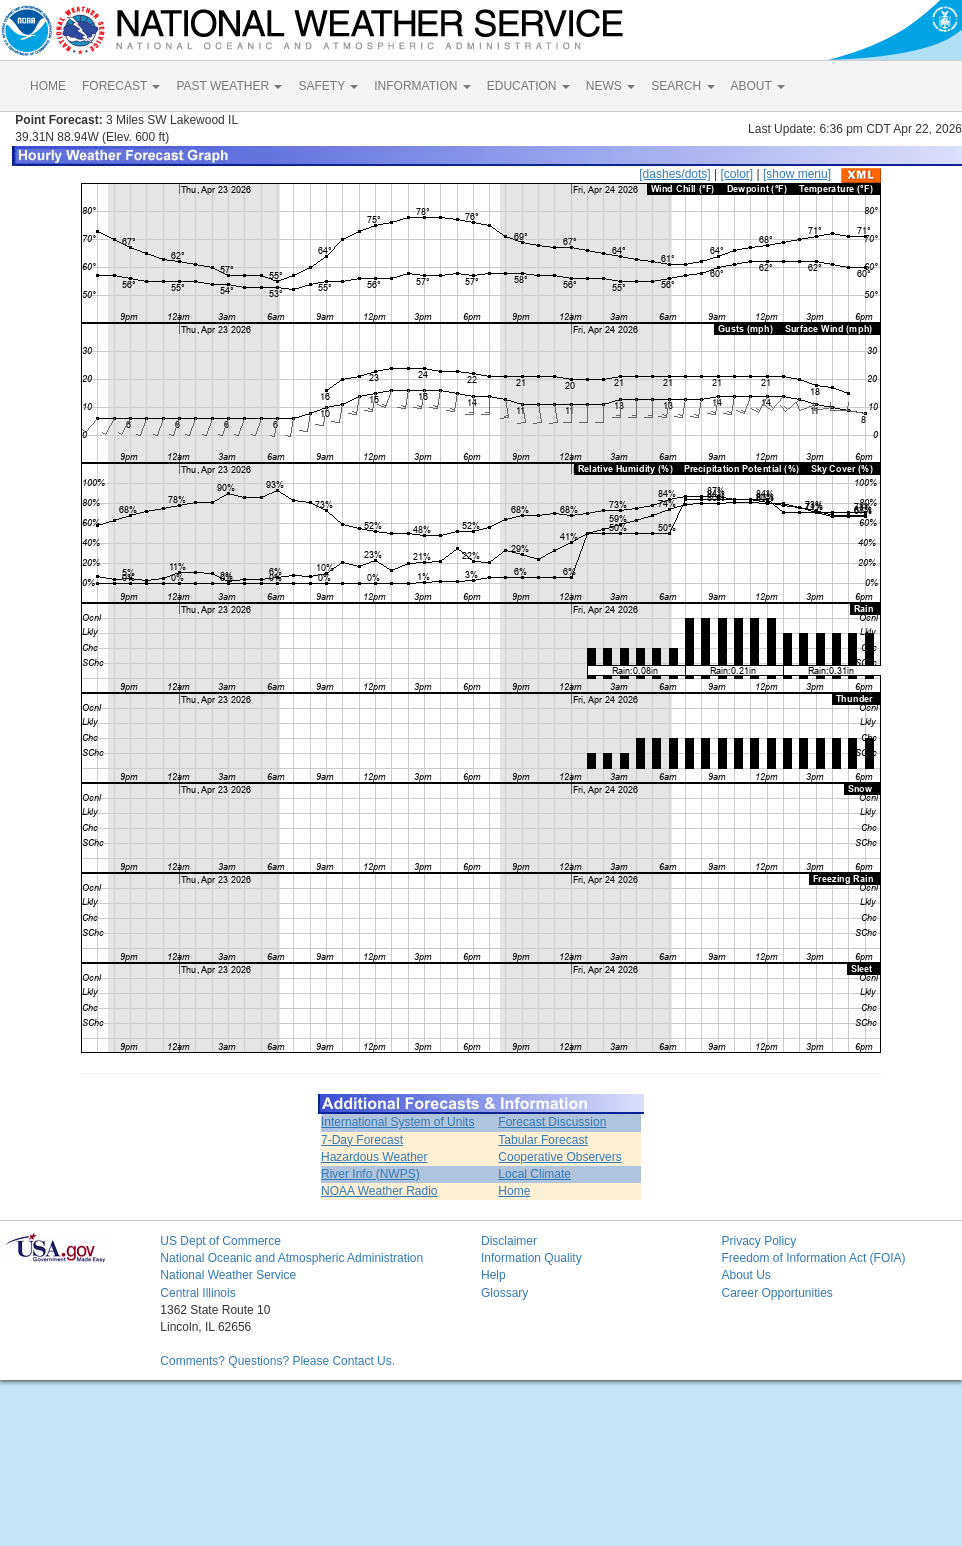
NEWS (610, 86)
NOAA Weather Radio (379, 1191)
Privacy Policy (758, 1241)
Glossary (504, 1293)
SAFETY (328, 86)
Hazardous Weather (374, 1157)
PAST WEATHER (229, 86)
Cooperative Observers (559, 1157)
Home (514, 1191)
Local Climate (534, 1174)
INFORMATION (422, 86)
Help (493, 1275)
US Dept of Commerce (220, 1241)
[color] (736, 174)
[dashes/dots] (674, 174)
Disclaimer (509, 1241)
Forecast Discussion (552, 1122)
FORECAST (121, 86)
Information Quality (531, 1258)
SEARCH (682, 86)
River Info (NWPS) (370, 1174)
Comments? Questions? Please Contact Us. (277, 1361)
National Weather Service (228, 1275)
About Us (745, 1275)
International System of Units (397, 1122)
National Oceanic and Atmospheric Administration (291, 1258)
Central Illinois (197, 1293)
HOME (48, 86)
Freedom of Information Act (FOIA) (813, 1258)
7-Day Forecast (362, 1140)
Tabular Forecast (542, 1140)
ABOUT (758, 86)
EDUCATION (528, 86)
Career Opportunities (776, 1293)
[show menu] (797, 174)
